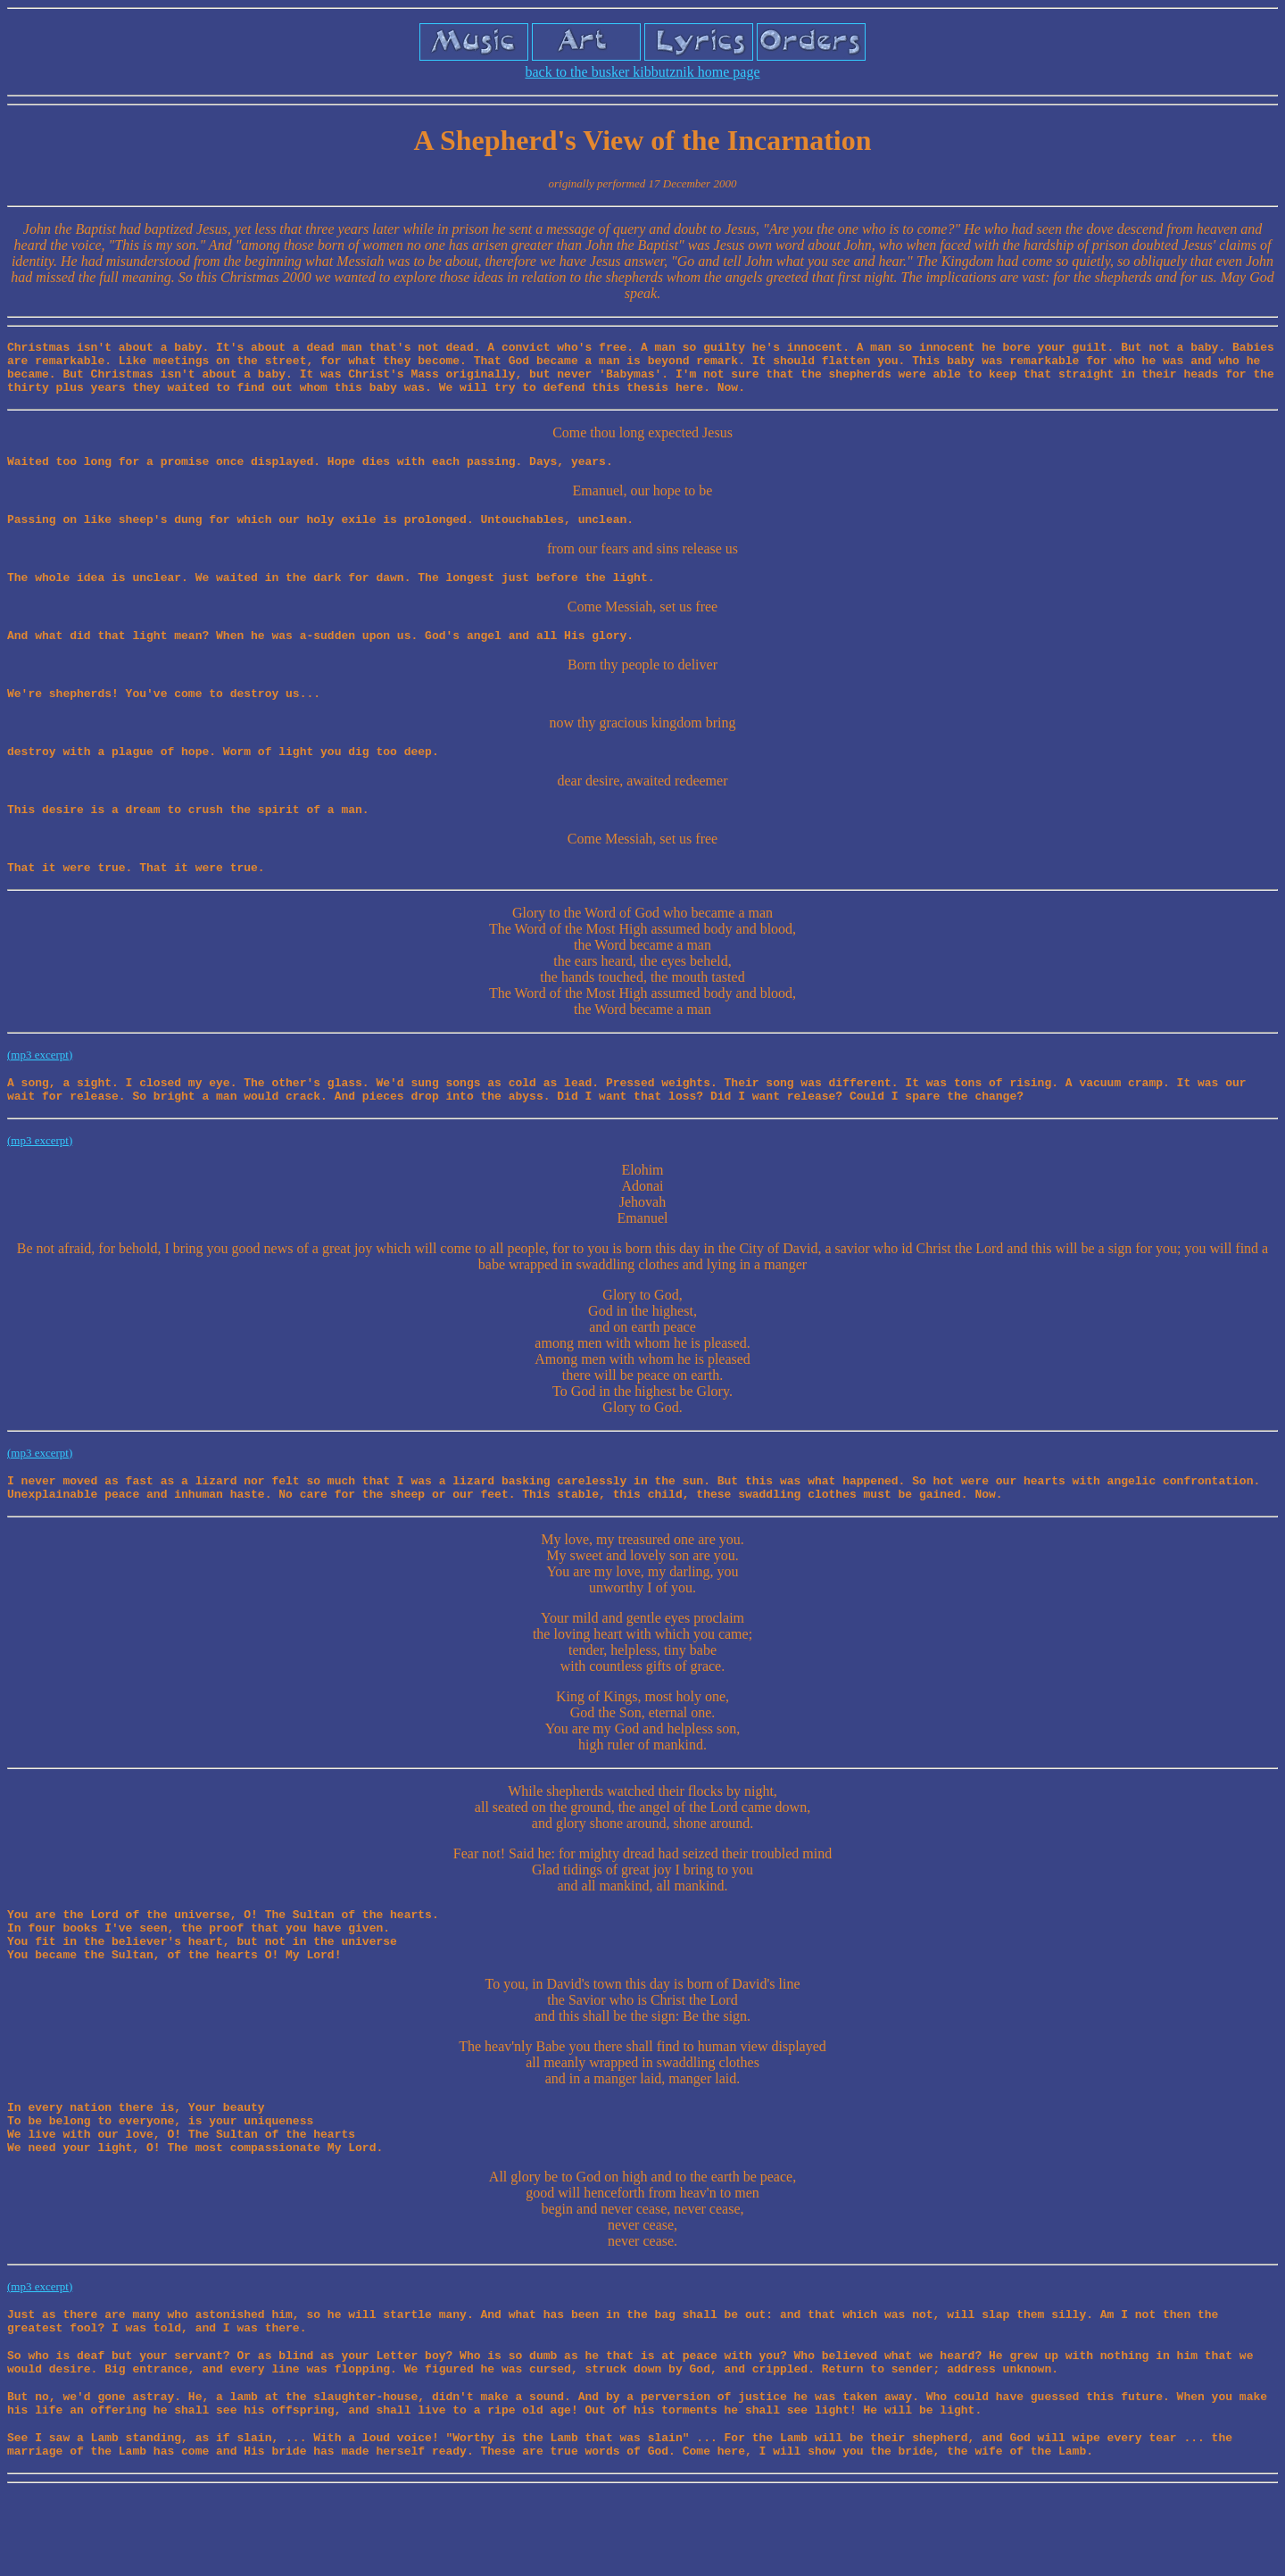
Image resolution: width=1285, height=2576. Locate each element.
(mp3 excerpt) (39, 1086)
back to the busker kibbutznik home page (642, 71)
